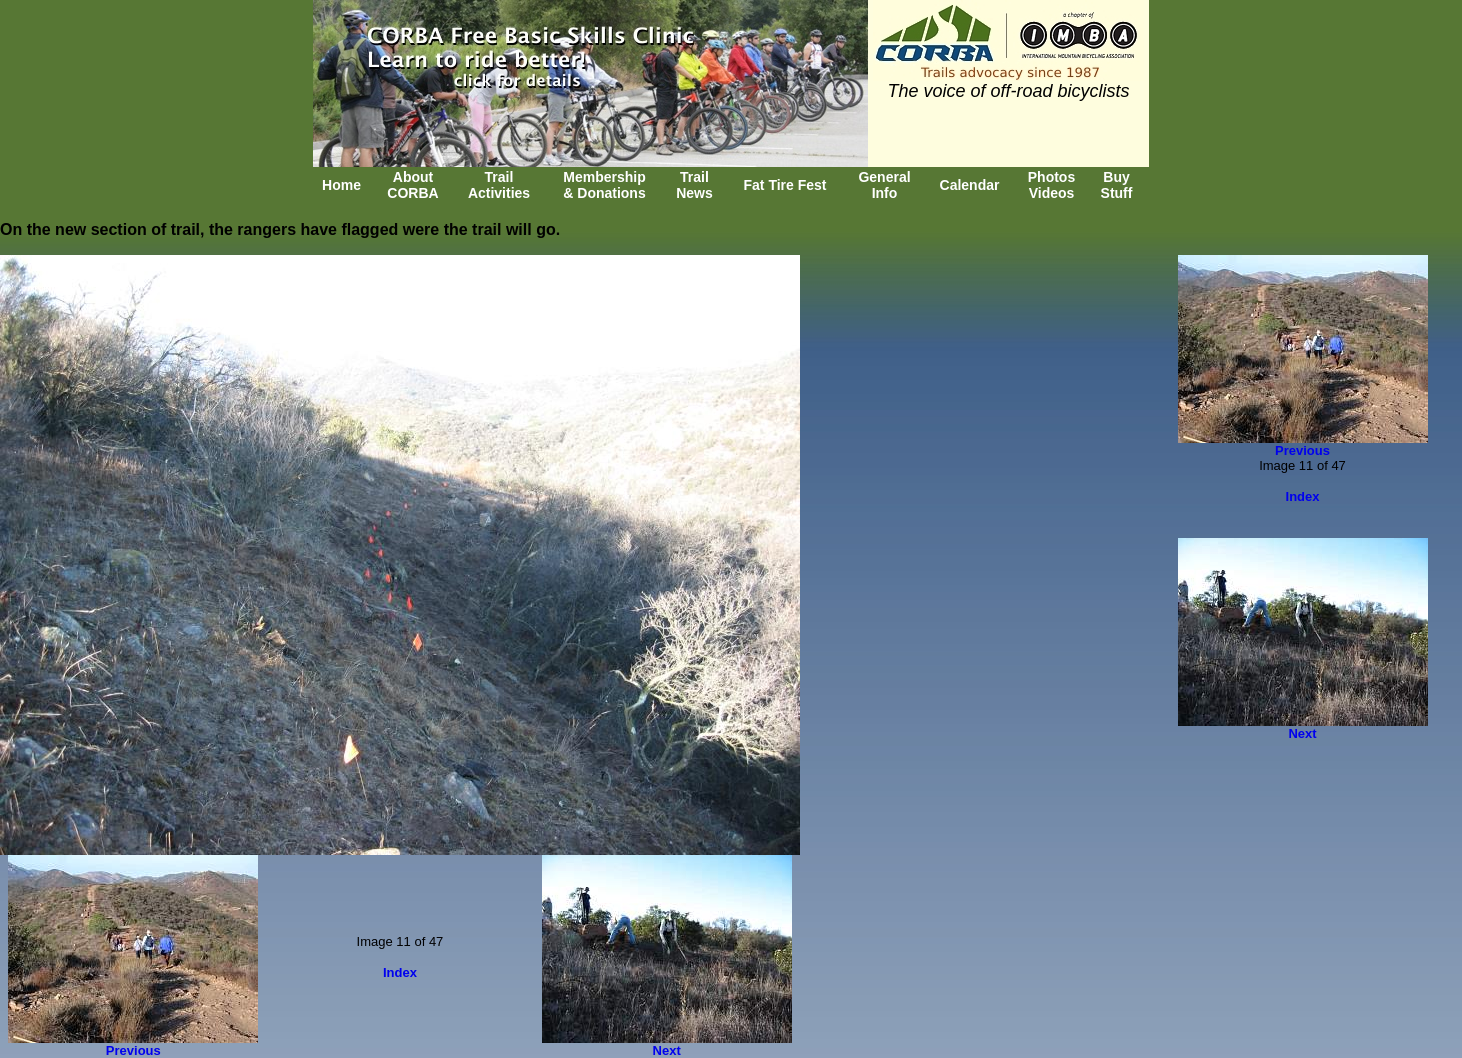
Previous (133, 1050)
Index (400, 972)
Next (667, 1050)
